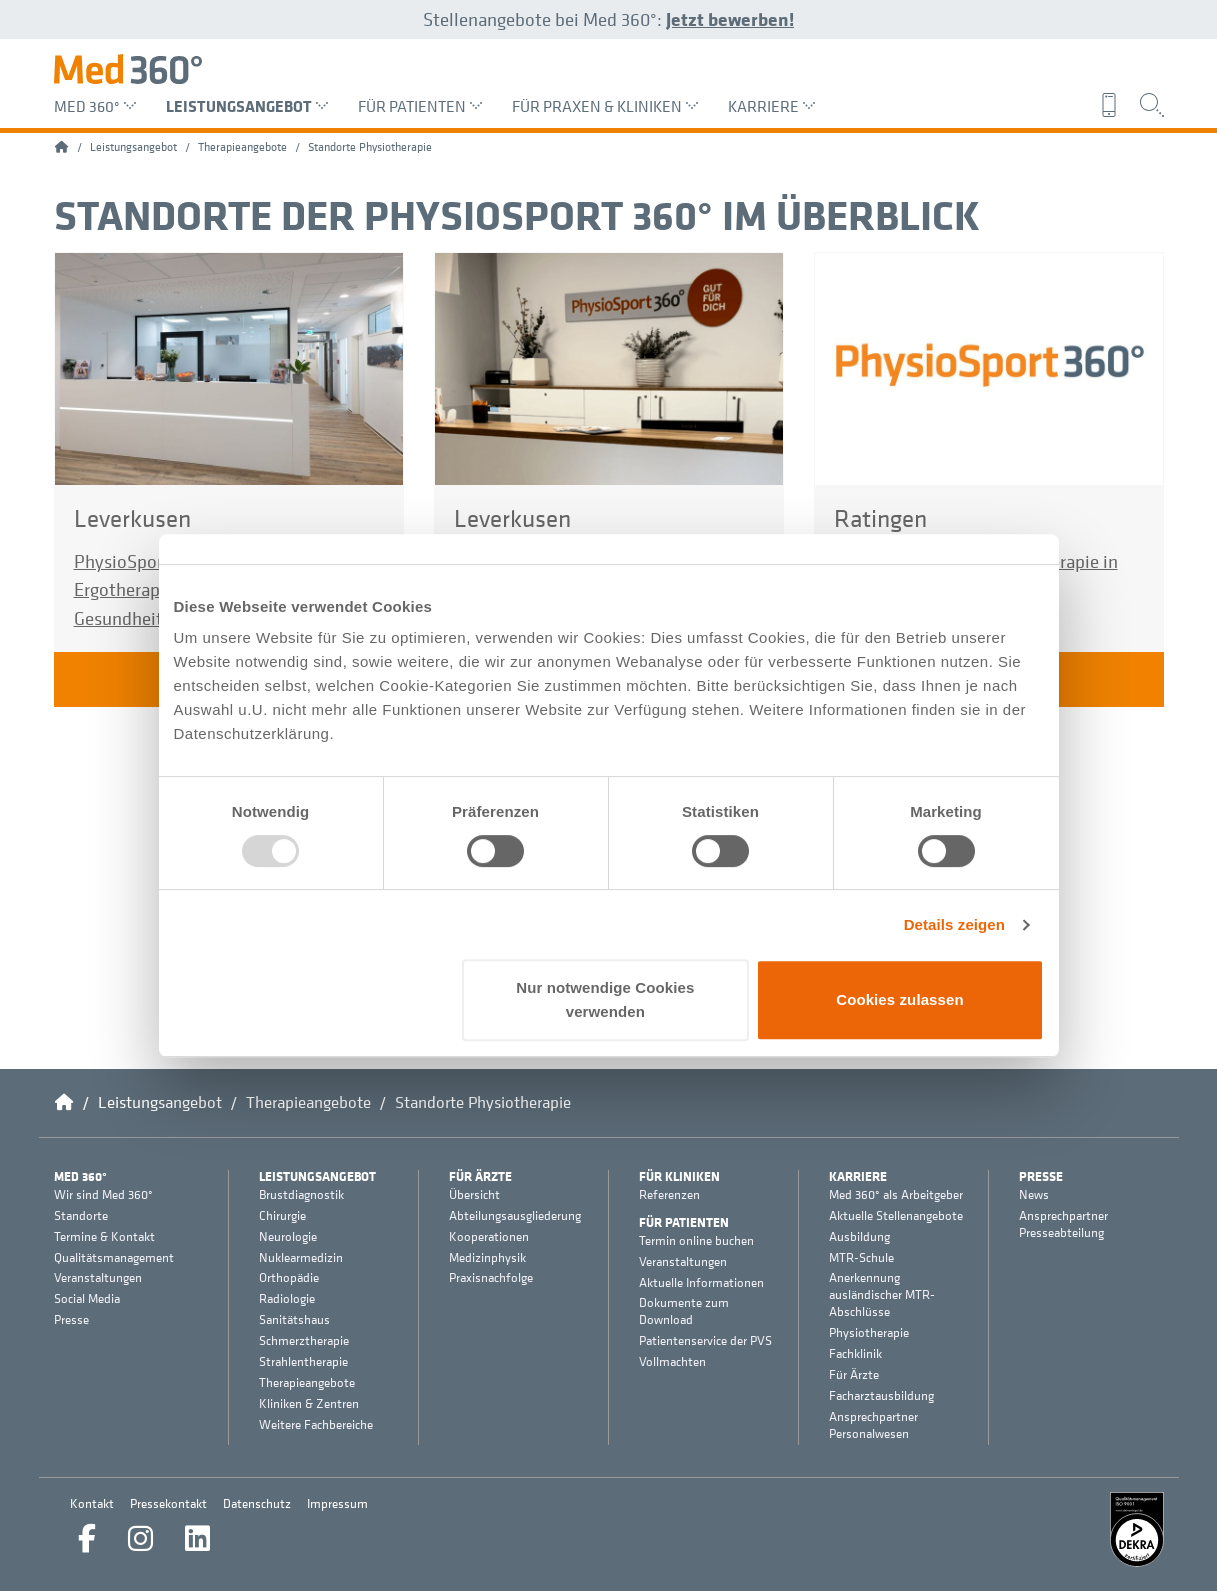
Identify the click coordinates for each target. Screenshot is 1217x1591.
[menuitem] (1114, 105)
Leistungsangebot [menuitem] (247, 106)
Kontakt (92, 1503)
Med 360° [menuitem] (95, 106)
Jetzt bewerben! (730, 19)
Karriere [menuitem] (771, 106)
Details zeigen (954, 924)
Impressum (337, 1503)
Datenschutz (257, 1503)
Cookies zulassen (899, 999)
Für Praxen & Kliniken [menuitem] (605, 106)
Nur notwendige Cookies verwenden (605, 999)
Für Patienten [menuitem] (420, 106)
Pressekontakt (168, 1503)
